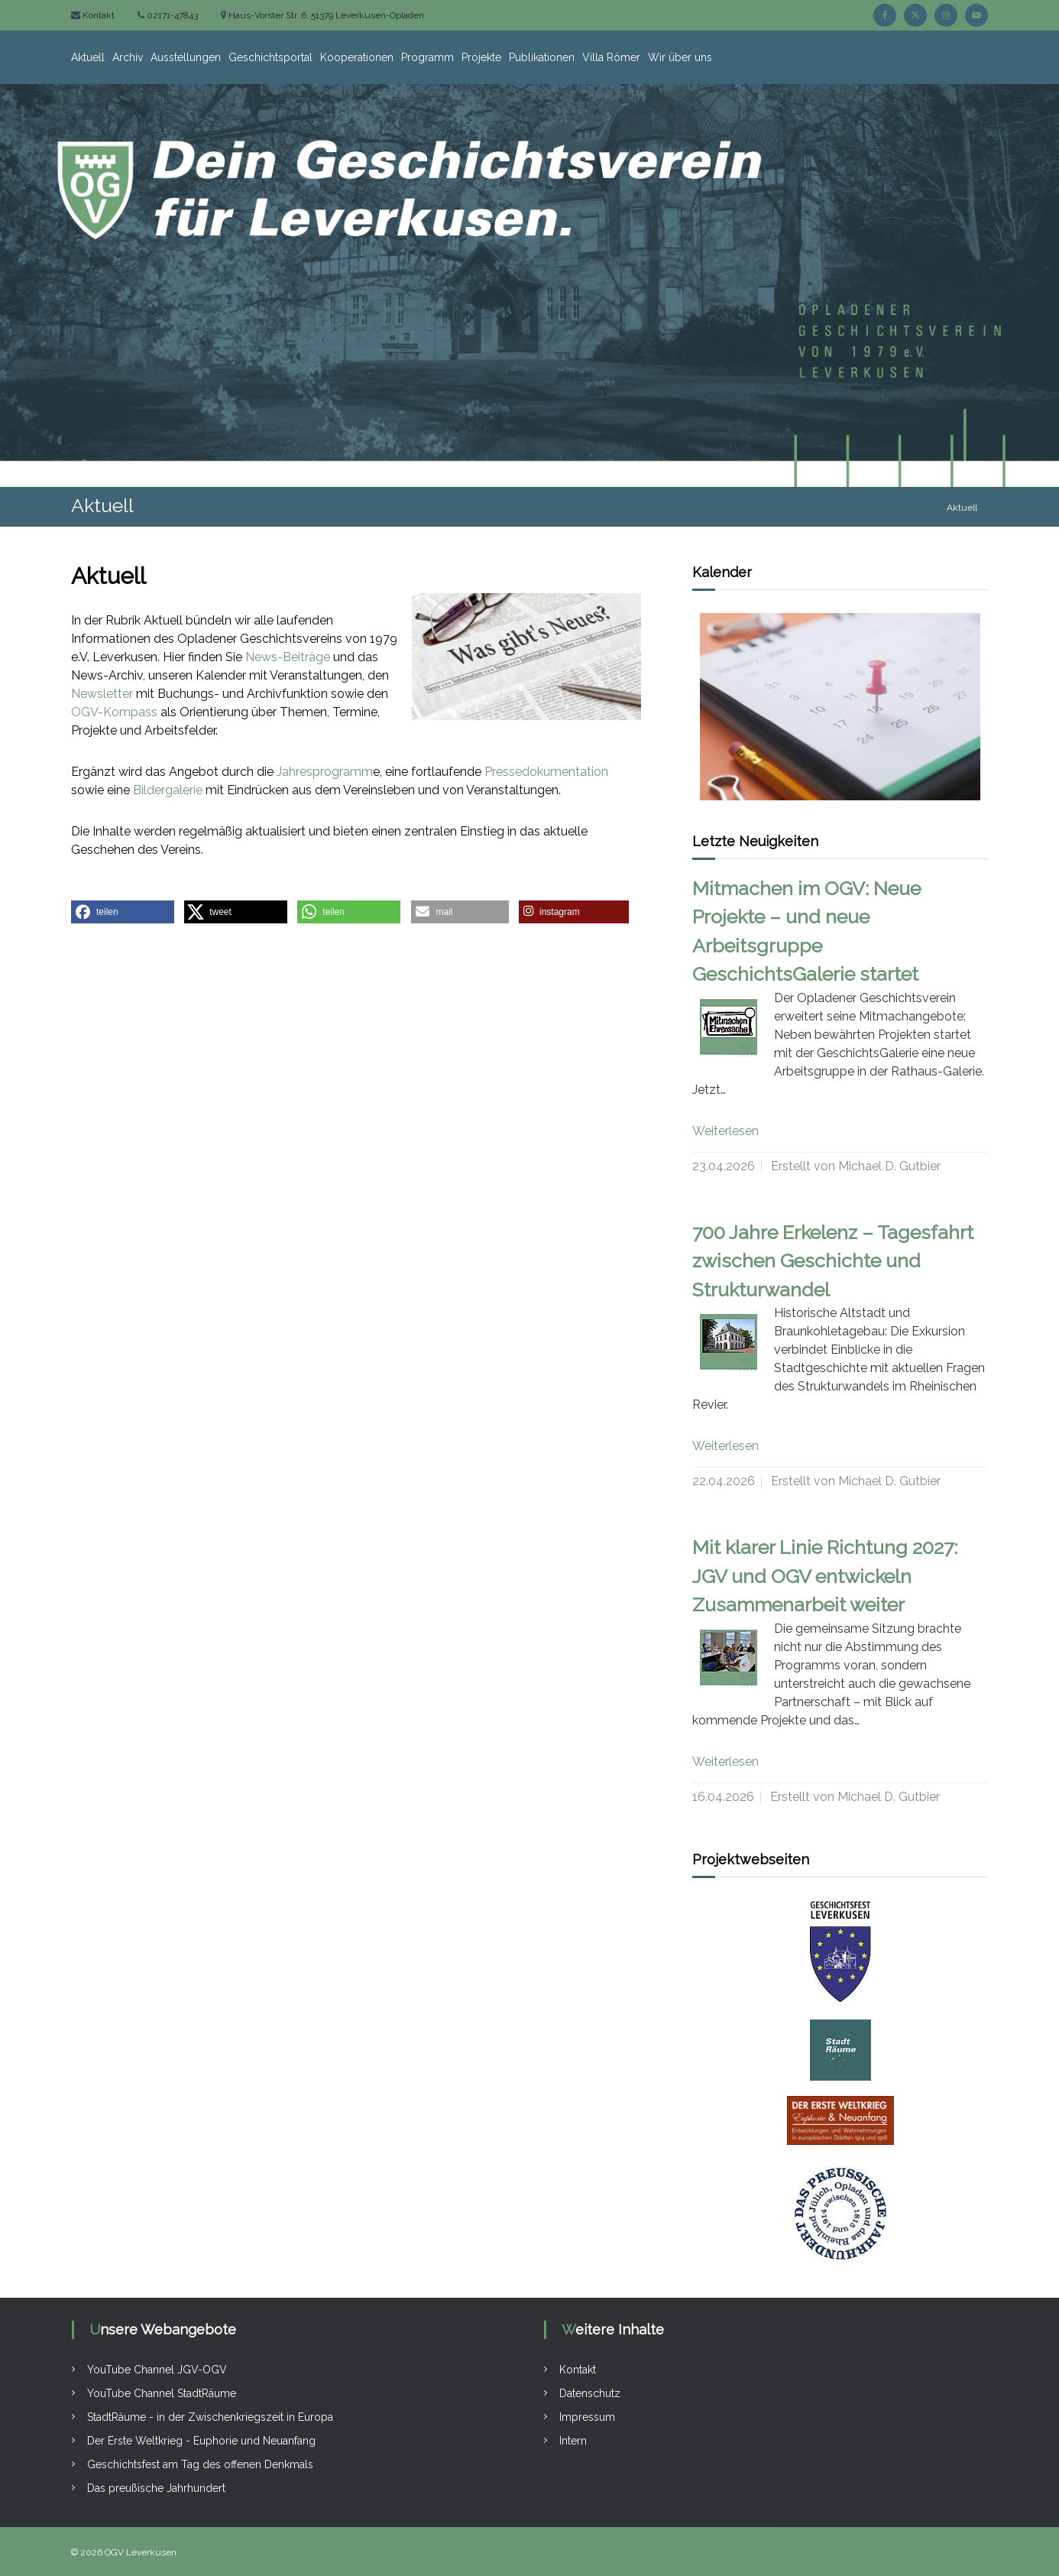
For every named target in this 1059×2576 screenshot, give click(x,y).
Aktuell (88, 57)
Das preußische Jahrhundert (156, 2488)
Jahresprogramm (325, 771)
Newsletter (102, 693)
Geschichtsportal (270, 57)
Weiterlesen (725, 1131)
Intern (573, 2441)
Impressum (587, 2417)
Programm (427, 57)
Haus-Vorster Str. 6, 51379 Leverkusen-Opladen (325, 15)
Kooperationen (356, 57)
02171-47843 (171, 15)
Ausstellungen (186, 57)
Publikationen (542, 57)
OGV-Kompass (114, 712)
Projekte (481, 57)
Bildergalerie (167, 790)
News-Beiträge (287, 657)
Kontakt (97, 15)
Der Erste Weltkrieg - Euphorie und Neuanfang (201, 2441)
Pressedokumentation (546, 771)
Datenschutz (589, 2393)
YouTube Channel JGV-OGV (157, 2369)
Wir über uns (680, 57)
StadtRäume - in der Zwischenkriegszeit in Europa (210, 2417)
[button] (122, 911)
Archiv (127, 57)
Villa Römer (611, 57)
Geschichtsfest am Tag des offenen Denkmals (200, 2464)
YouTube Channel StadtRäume (161, 2393)
